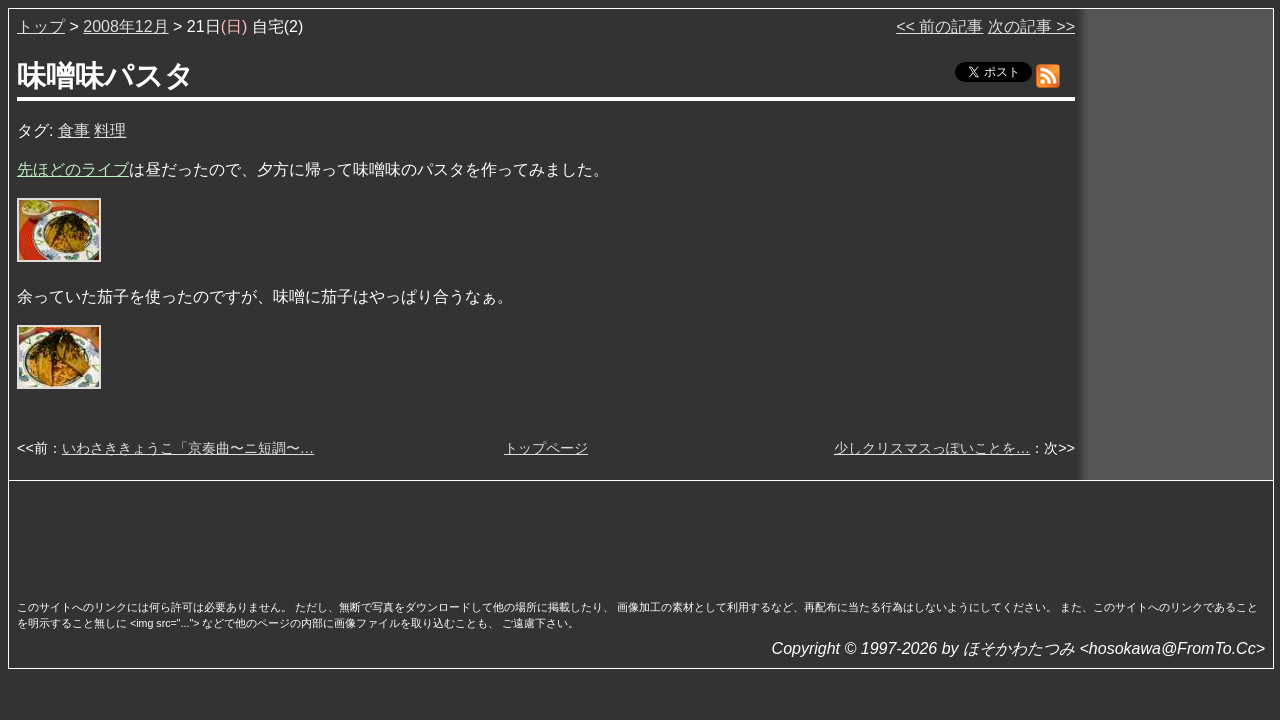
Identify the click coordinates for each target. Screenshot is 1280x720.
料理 (110, 130)
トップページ (546, 448)
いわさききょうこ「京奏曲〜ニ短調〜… (188, 448)
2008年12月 (125, 26)
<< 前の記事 (939, 26)
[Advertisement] (641, 534)
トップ (41, 26)
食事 (74, 130)
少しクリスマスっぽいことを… (932, 448)
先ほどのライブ (73, 169)
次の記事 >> (1031, 26)
